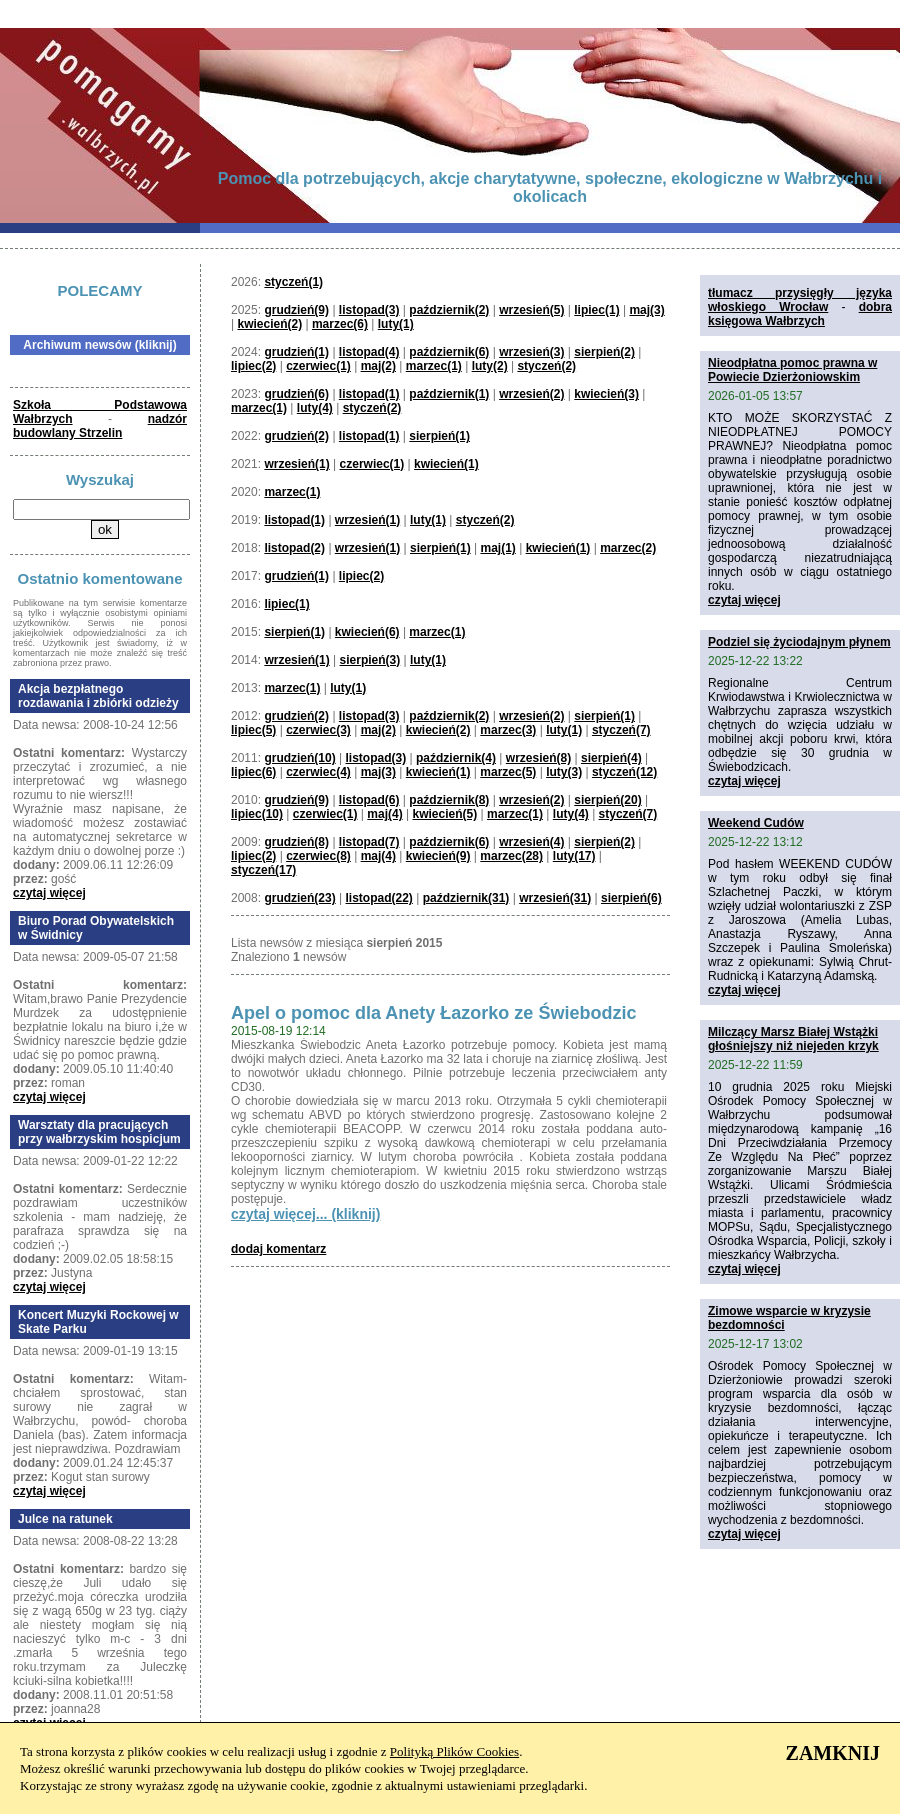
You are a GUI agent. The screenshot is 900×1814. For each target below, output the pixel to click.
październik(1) (449, 394)
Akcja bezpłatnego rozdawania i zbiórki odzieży (98, 696)
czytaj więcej (49, 893)
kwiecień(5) (444, 814)
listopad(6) (369, 800)
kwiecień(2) (269, 324)
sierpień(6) (631, 898)
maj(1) (497, 548)
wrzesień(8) (538, 758)
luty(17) (574, 856)
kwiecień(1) (446, 464)
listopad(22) (379, 898)
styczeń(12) (624, 772)
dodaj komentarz (278, 1249)
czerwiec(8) (318, 856)
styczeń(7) (621, 730)
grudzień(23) (299, 898)
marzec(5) (508, 772)
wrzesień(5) (531, 310)
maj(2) (378, 366)
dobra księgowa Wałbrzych (800, 314)
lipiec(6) (253, 772)
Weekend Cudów (756, 823)
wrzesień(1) (296, 464)
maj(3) (646, 310)
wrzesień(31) (555, 898)
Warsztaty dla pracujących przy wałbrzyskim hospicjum (99, 1132)
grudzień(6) (296, 394)
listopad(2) (294, 548)
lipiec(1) (596, 310)
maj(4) (384, 814)
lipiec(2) (253, 366)
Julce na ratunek (65, 1519)
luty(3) (564, 772)
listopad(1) (369, 394)
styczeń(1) (293, 282)
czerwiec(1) (318, 366)
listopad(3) (369, 310)
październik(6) (449, 352)
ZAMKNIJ (833, 1753)
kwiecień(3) (606, 394)
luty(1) (396, 324)
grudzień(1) (296, 352)
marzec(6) (340, 324)
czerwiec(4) (318, 772)
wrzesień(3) (531, 352)
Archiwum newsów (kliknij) (99, 345)
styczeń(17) (263, 870)
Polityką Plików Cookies (454, 1751)
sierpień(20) (607, 800)
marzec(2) (628, 548)
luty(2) (490, 366)
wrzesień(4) (531, 842)
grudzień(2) (296, 436)
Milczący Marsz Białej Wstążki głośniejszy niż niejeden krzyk (793, 1039)
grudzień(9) (296, 310)
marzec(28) (511, 856)
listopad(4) (369, 352)
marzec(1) (434, 366)
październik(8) (449, 800)
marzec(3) (508, 730)
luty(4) (315, 408)
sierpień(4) (611, 758)
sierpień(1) (439, 436)
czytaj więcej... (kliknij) (305, 1214)
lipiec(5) (253, 730)
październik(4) (456, 758)
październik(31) (466, 898)
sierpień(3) (370, 660)
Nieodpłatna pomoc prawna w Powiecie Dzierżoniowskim (792, 370)
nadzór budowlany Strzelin (100, 426)
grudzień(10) (299, 758)
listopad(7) (369, 842)
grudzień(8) (296, 842)
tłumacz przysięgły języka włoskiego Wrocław (800, 300)
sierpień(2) (604, 352)
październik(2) (449, 310)
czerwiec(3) (318, 730)
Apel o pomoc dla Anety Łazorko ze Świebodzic (433, 1013)
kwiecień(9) (438, 856)
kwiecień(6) (367, 632)
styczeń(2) (546, 366)
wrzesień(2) (531, 394)
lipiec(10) (257, 814)
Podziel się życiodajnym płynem (799, 642)
